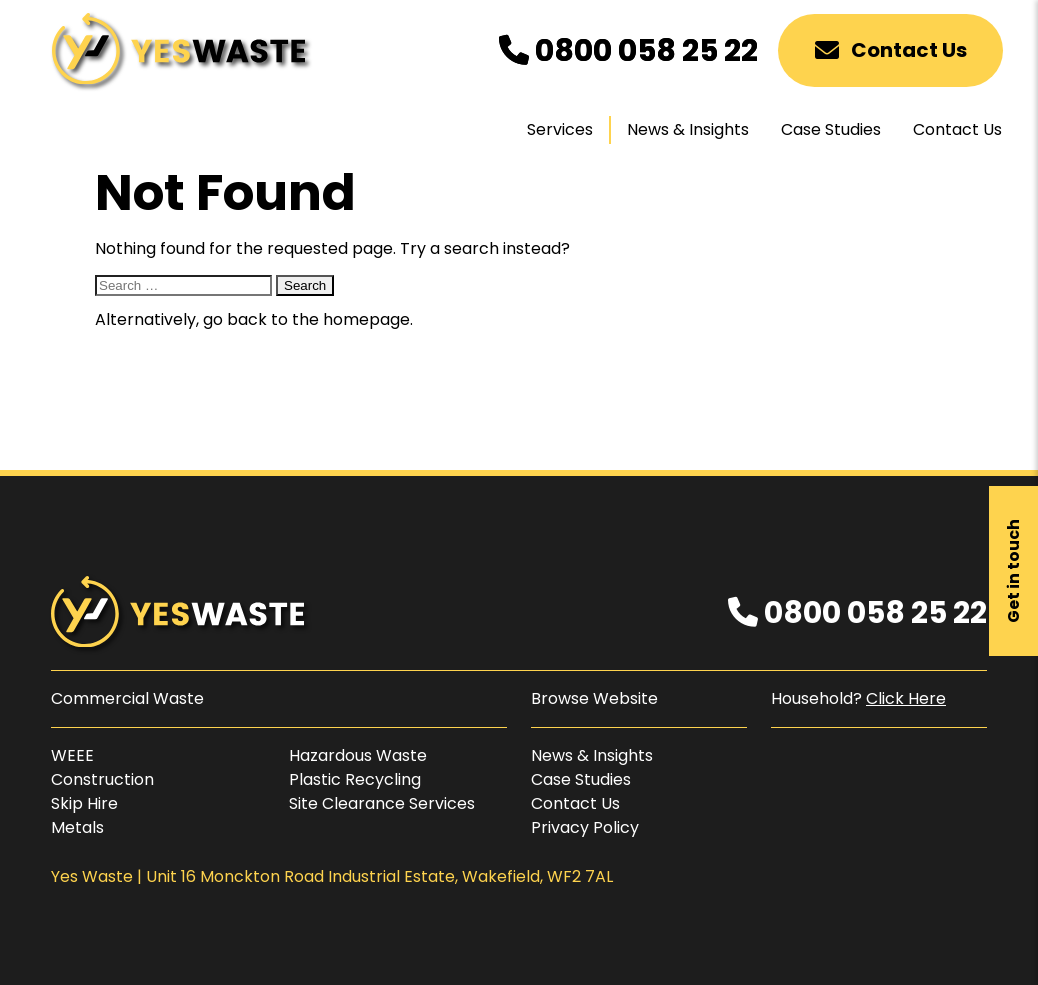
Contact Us (891, 50)
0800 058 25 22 (628, 51)
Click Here (906, 698)
